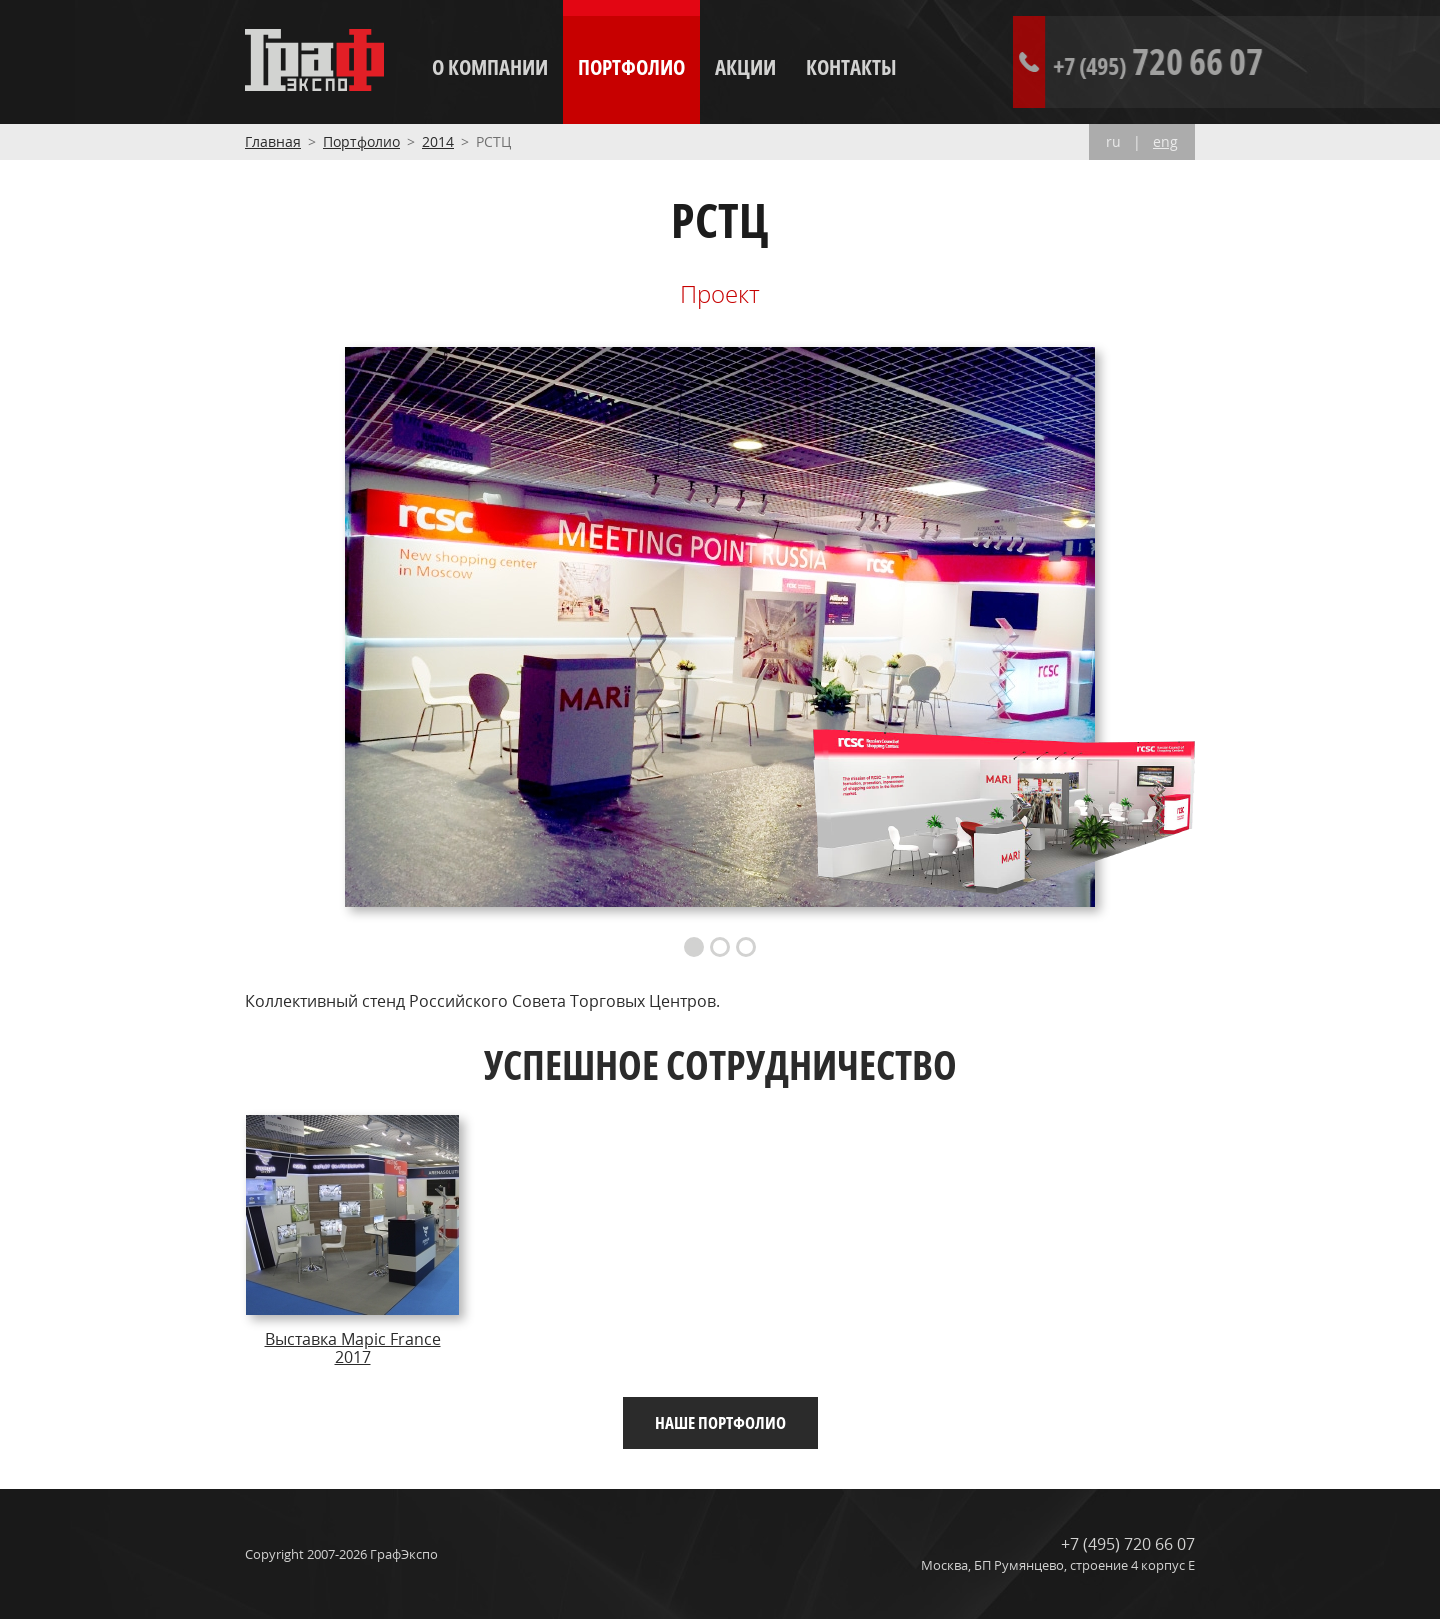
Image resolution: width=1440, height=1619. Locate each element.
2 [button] (720, 947)
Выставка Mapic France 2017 (353, 1348)
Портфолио (631, 67)
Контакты (851, 67)
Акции (745, 67)
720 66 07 (1247, 61)
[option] (720, 627)
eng (1165, 142)
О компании (490, 67)
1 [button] (694, 947)
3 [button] (746, 947)
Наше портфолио (720, 1422)
